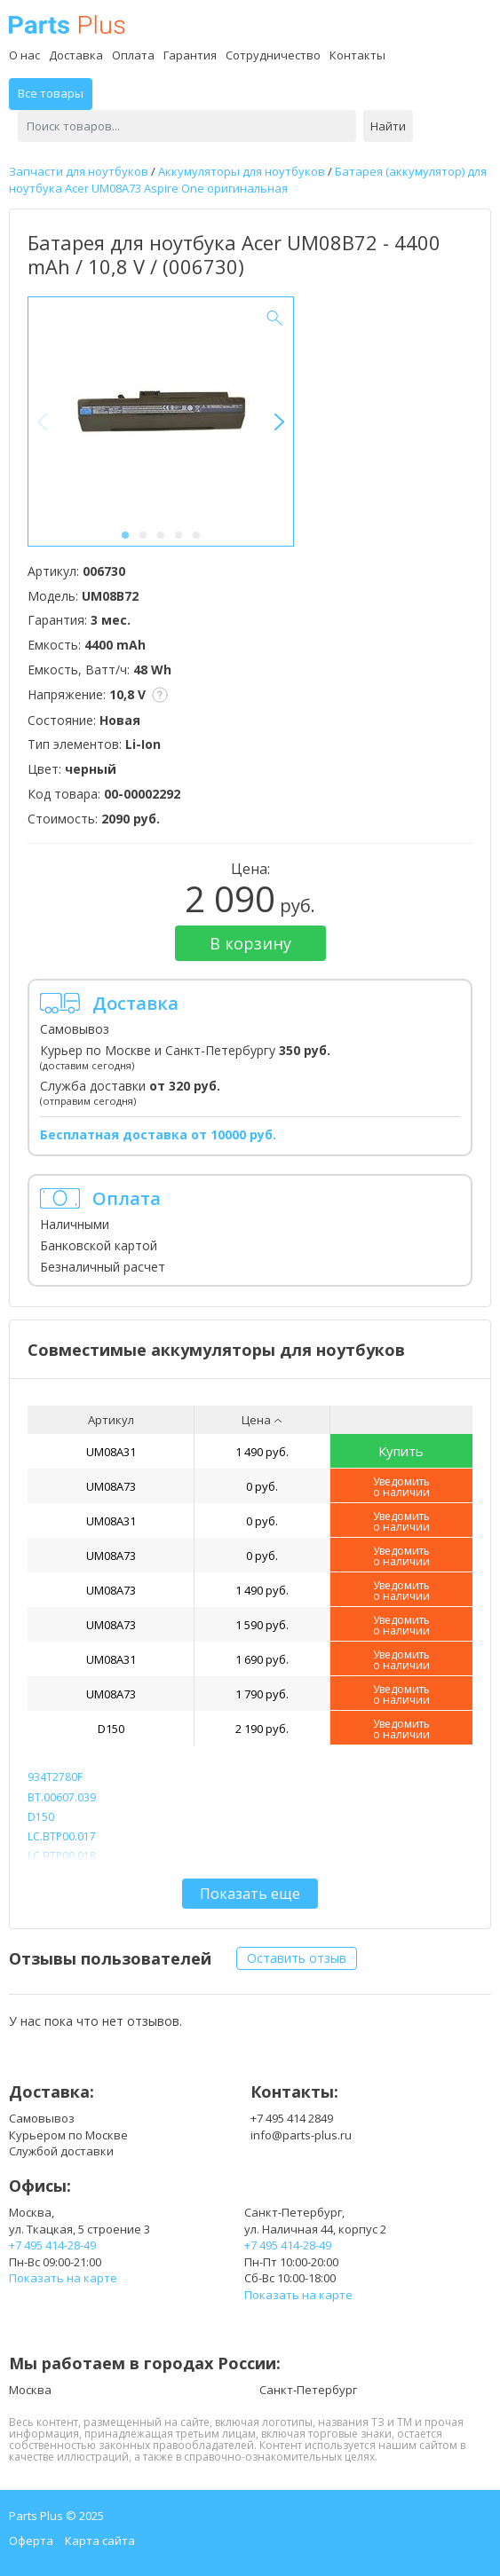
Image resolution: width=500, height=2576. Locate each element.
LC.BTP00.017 (62, 1836)
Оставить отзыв (296, 1958)
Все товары (50, 93)
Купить (401, 1451)
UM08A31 (111, 1452)
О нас (24, 55)
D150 (111, 1729)
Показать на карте (63, 2278)
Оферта (31, 2540)
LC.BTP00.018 (62, 1855)
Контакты (357, 55)
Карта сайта (100, 2540)
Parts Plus (67, 24)
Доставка (76, 55)
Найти (388, 126)
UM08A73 (111, 1486)
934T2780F (55, 1776)
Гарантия (190, 55)
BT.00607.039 (62, 1797)
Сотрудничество (273, 55)
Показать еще (250, 1893)
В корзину (250, 943)
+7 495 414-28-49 (52, 2245)
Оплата (133, 55)
